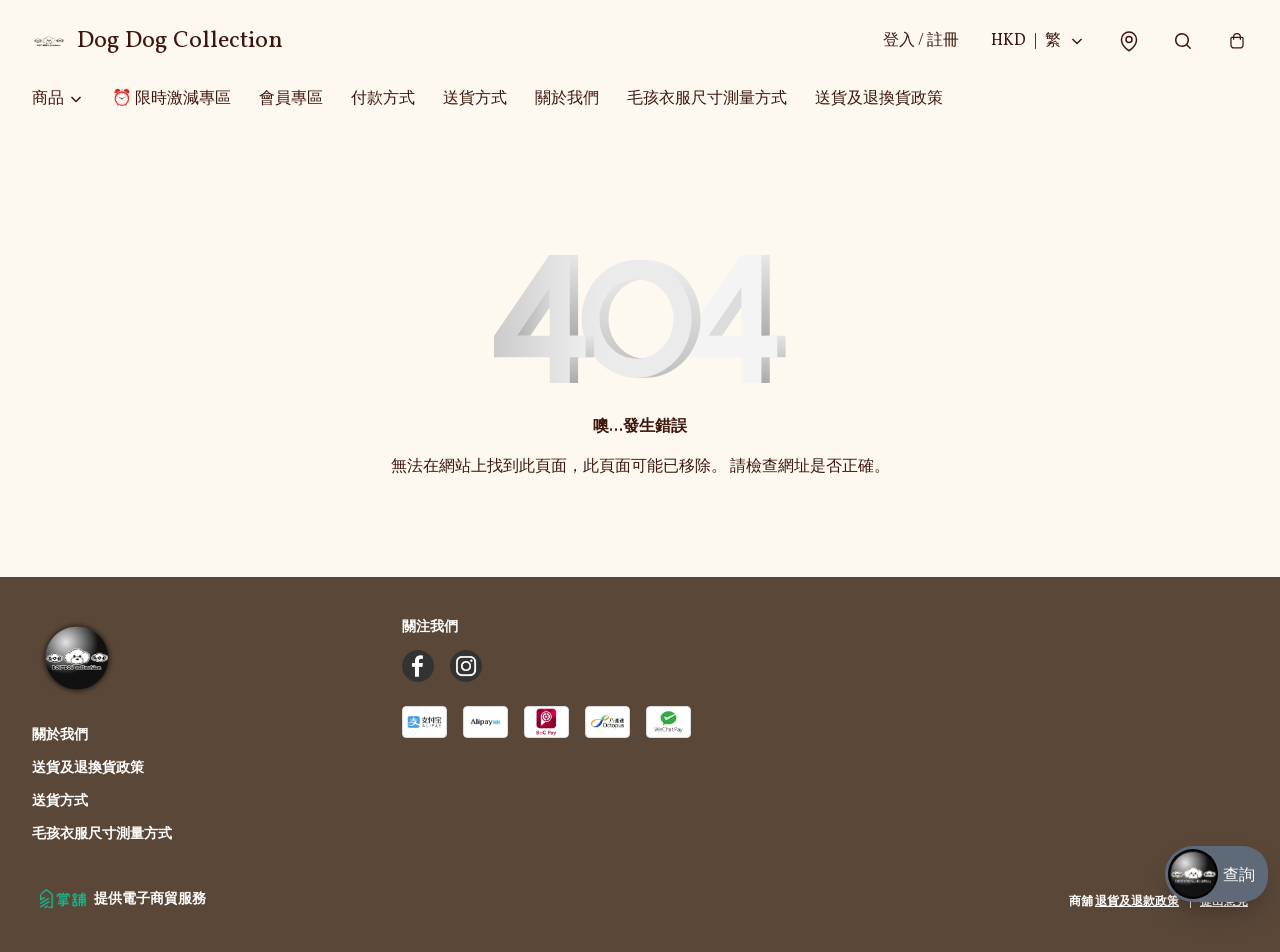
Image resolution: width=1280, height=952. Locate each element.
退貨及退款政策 (1137, 902)
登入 (920, 42)
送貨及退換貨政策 (879, 100)
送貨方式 (475, 100)
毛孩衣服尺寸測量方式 (707, 100)
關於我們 (567, 100)
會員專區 (291, 100)
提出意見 (1224, 902)
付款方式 (383, 100)
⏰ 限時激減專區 (171, 100)
